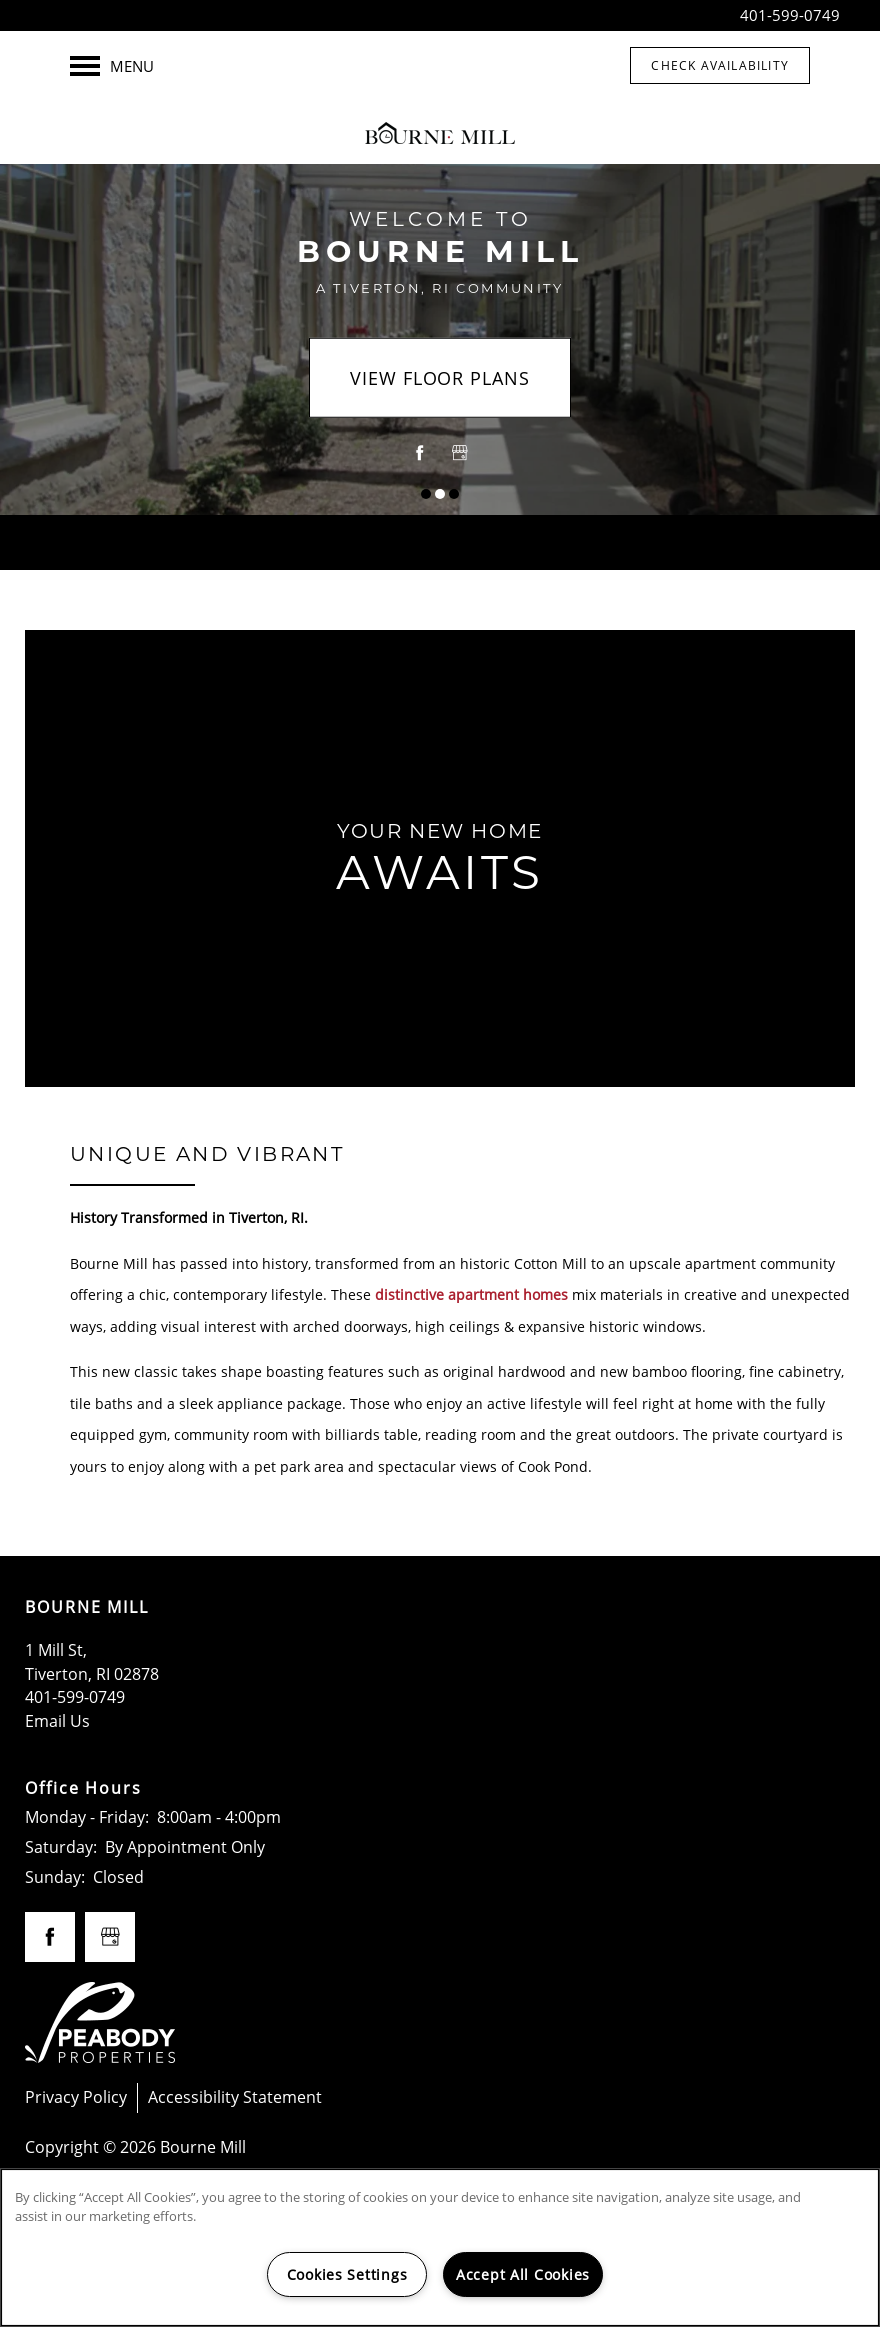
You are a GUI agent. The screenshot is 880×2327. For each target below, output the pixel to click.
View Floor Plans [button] (439, 378)
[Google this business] (460, 453)
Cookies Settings (347, 2274)
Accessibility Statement (235, 2097)
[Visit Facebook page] (420, 453)
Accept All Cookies (523, 2274)
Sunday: (55, 1877)
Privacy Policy (76, 2097)
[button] (720, 65)
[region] (440, 2247)
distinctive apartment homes (471, 1294)
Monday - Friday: (87, 1817)
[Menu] (112, 66)
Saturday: (61, 1847)
